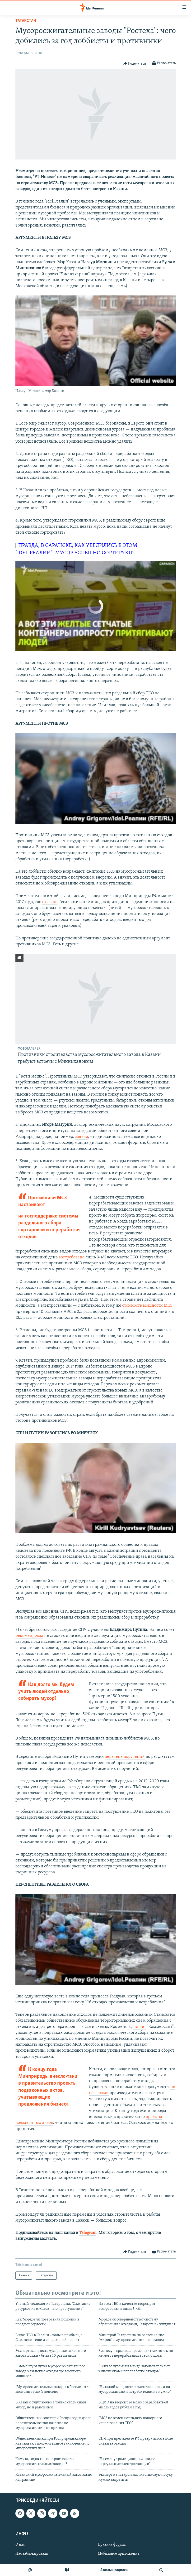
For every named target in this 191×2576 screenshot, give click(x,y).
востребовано (71, 1257)
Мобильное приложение (119, 2554)
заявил (81, 1137)
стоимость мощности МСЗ (147, 1305)
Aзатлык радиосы (114, 2570)
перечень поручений (125, 1756)
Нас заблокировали (31, 2554)
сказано (49, 902)
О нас (20, 2545)
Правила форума (112, 2545)
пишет (139, 2027)
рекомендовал (29, 1636)
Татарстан (25, 21)
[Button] (134, 63)
